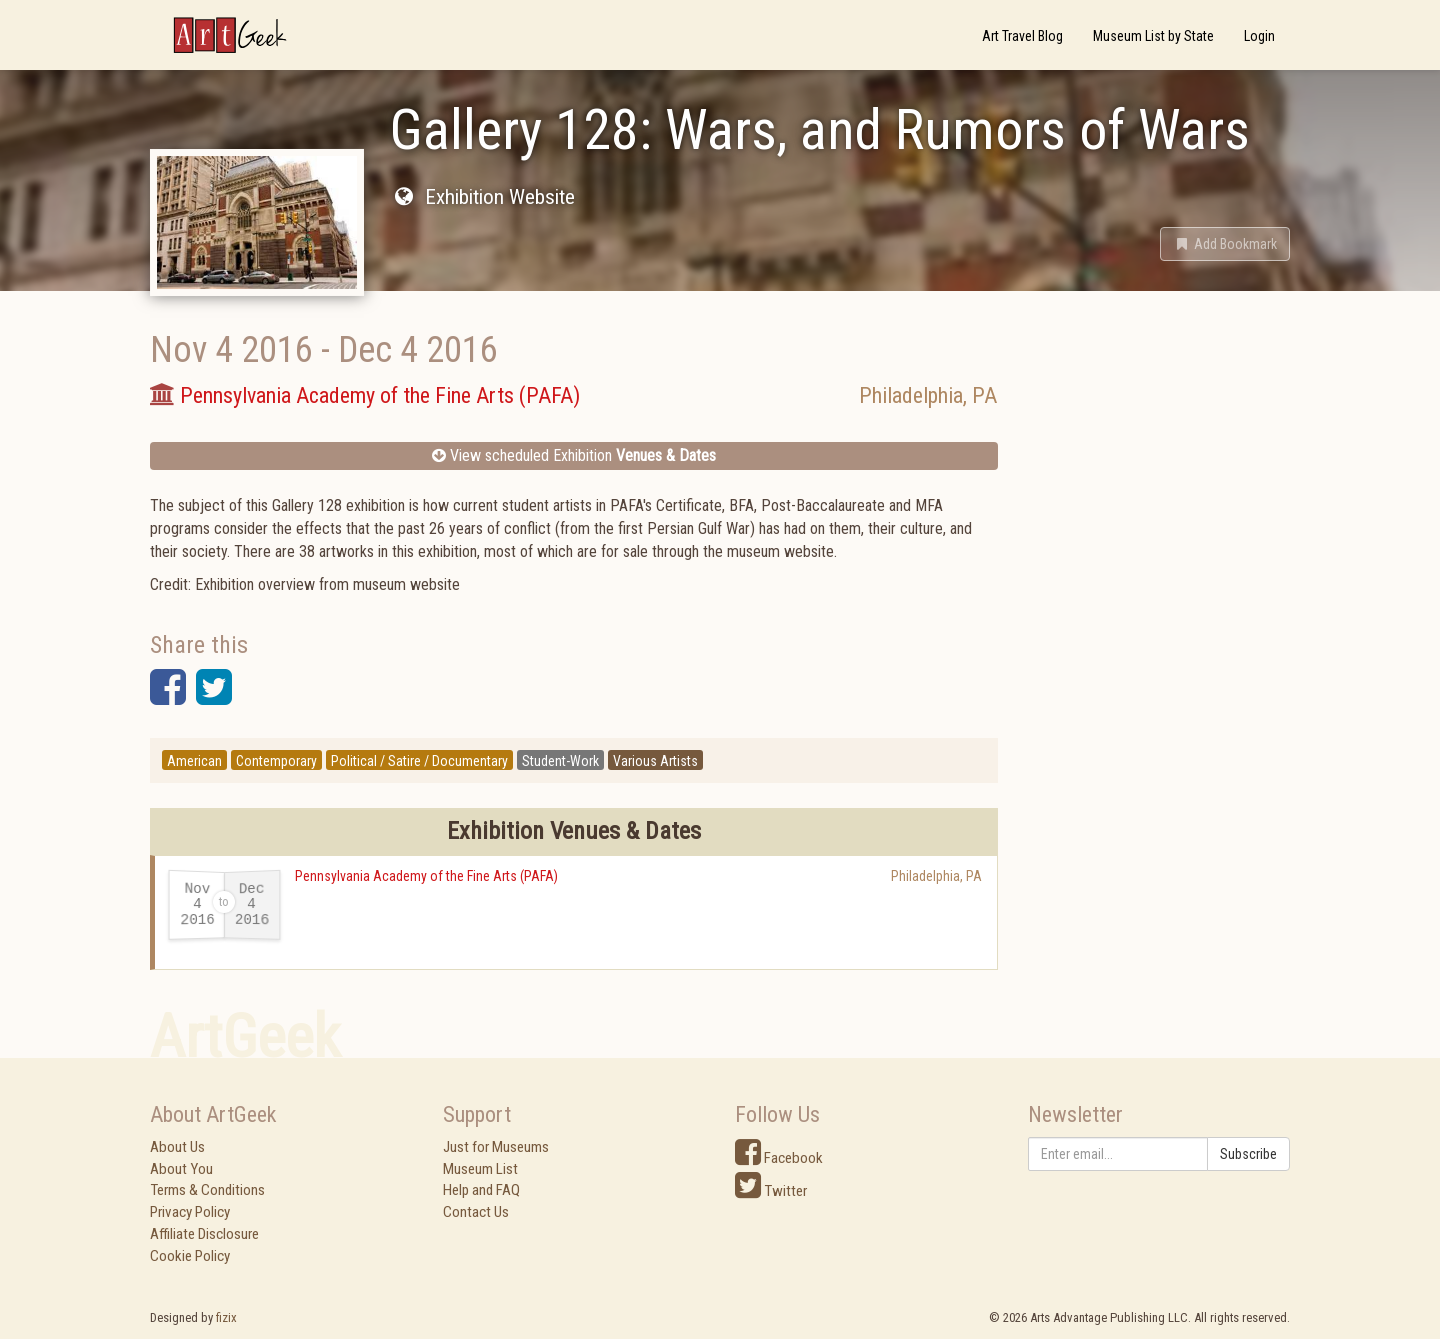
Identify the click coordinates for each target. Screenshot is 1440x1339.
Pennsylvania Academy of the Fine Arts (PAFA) (426, 876)
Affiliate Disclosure (204, 1234)
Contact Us (476, 1212)
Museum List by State (1153, 36)
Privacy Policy (190, 1212)
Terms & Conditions (207, 1190)
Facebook (779, 1158)
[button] (1225, 244)
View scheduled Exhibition (574, 455)
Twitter (771, 1191)
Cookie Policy (190, 1256)
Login (1259, 36)
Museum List (480, 1169)
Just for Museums (496, 1147)
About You (181, 1169)
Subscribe (1248, 1154)
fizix (226, 1317)
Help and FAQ (481, 1190)
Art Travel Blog (1022, 36)
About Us (177, 1147)
